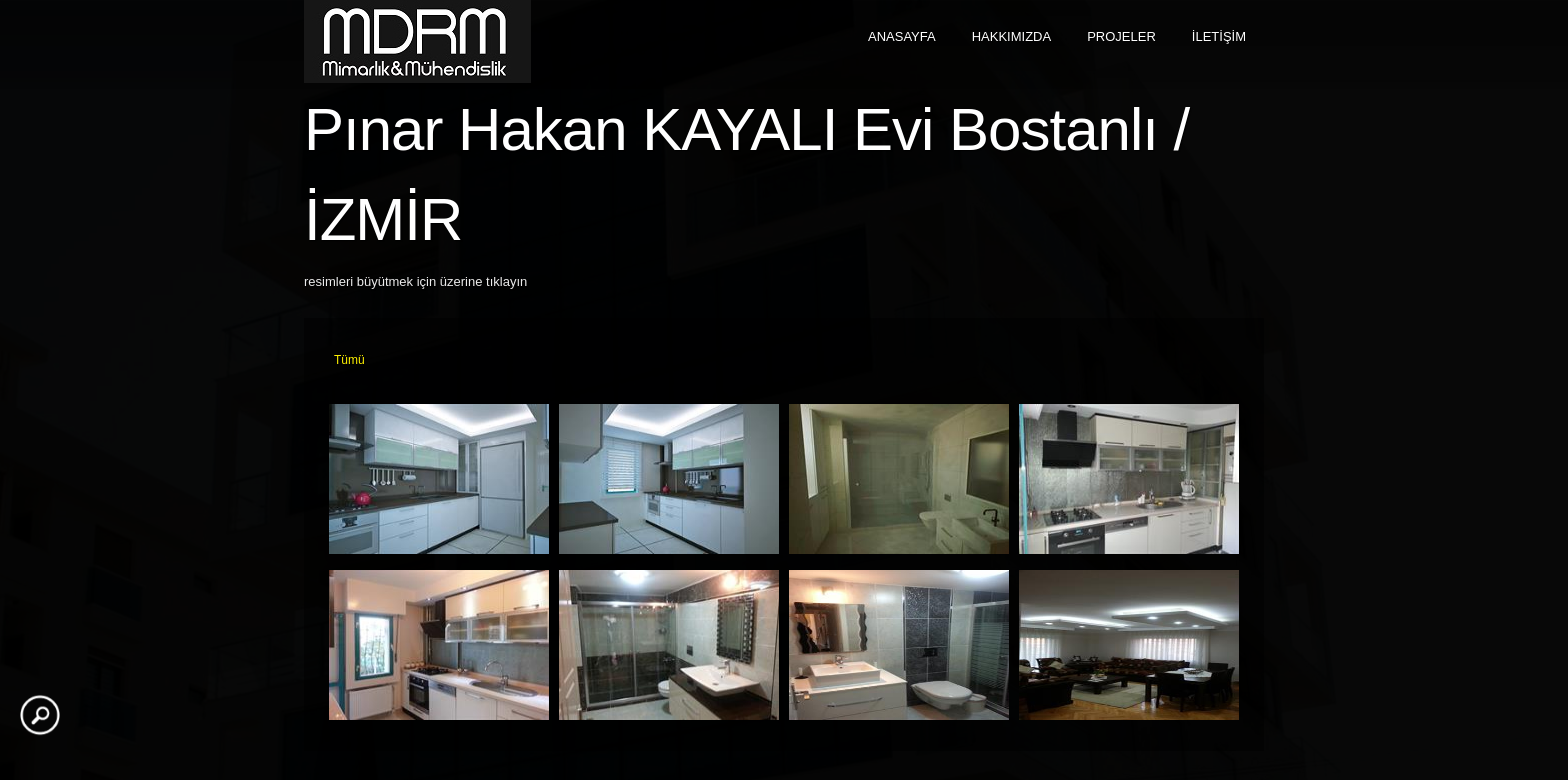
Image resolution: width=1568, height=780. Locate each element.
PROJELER (1121, 36)
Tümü (349, 360)
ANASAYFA (902, 36)
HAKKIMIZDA (1011, 36)
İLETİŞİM (1219, 36)
